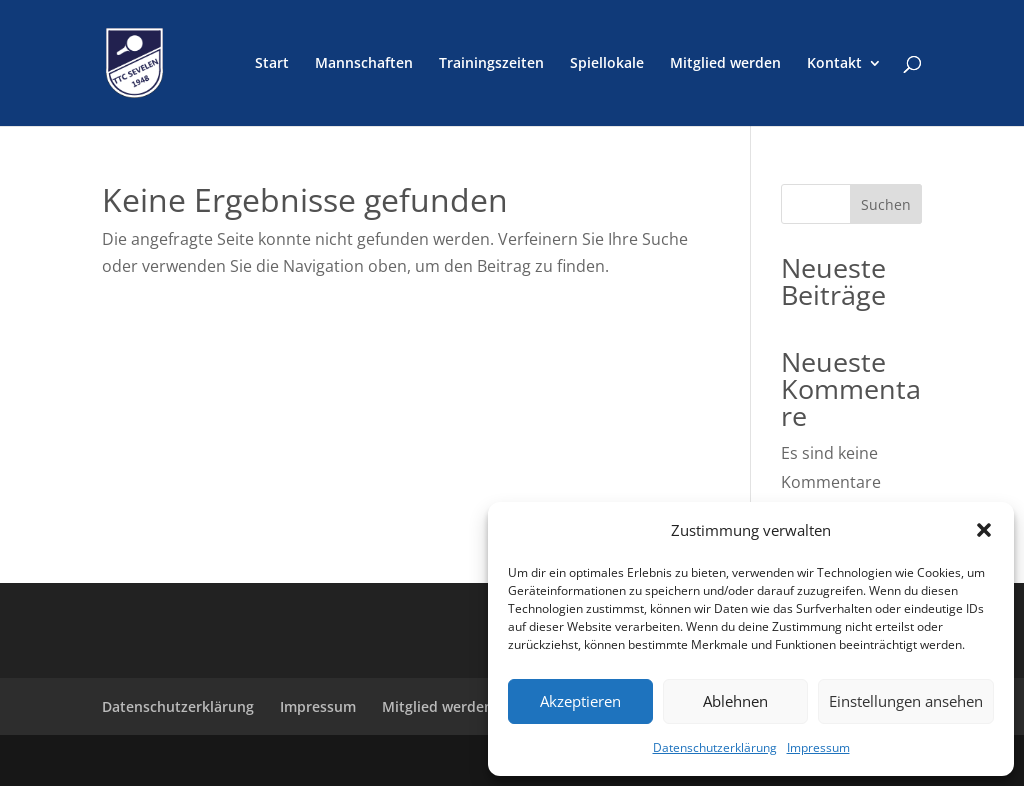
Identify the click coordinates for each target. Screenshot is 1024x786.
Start (272, 64)
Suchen (886, 204)
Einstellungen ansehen (906, 701)
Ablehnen (735, 701)
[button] (984, 530)
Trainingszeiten (491, 64)
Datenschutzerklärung (715, 747)
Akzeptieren (580, 701)
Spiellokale (607, 64)
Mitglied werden (725, 64)
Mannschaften (364, 64)
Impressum (818, 747)
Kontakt (834, 64)
